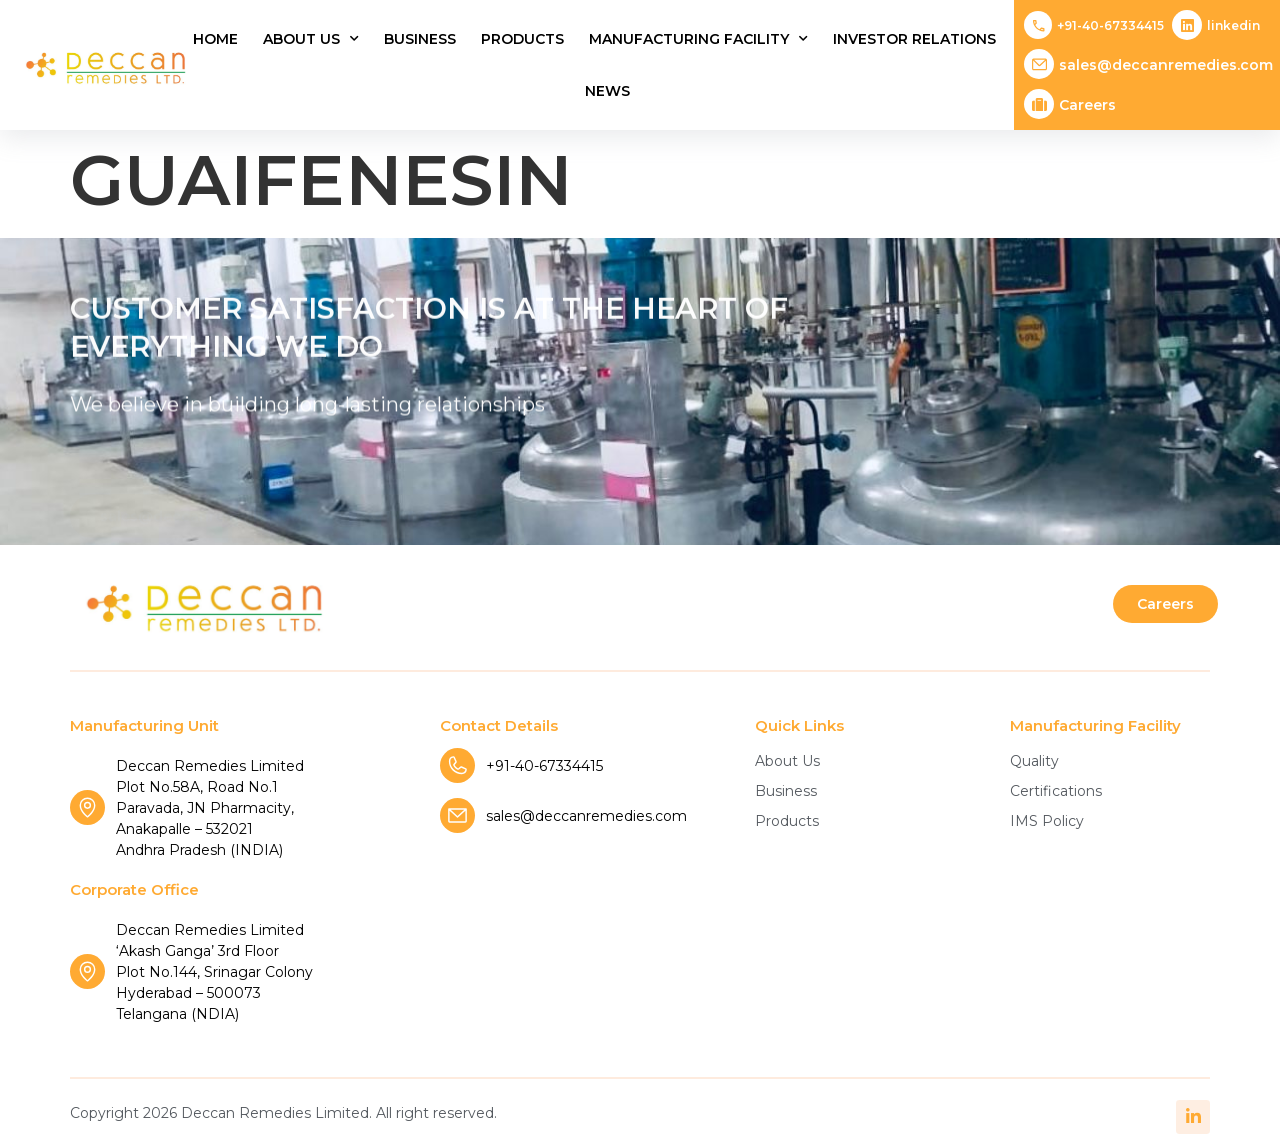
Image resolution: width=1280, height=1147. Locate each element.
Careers (1087, 105)
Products (522, 39)
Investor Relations (914, 39)
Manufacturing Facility (698, 39)
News (607, 91)
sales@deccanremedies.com (1166, 65)
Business (420, 39)
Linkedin (1233, 25)
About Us (311, 39)
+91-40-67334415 (1110, 25)
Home (215, 39)
